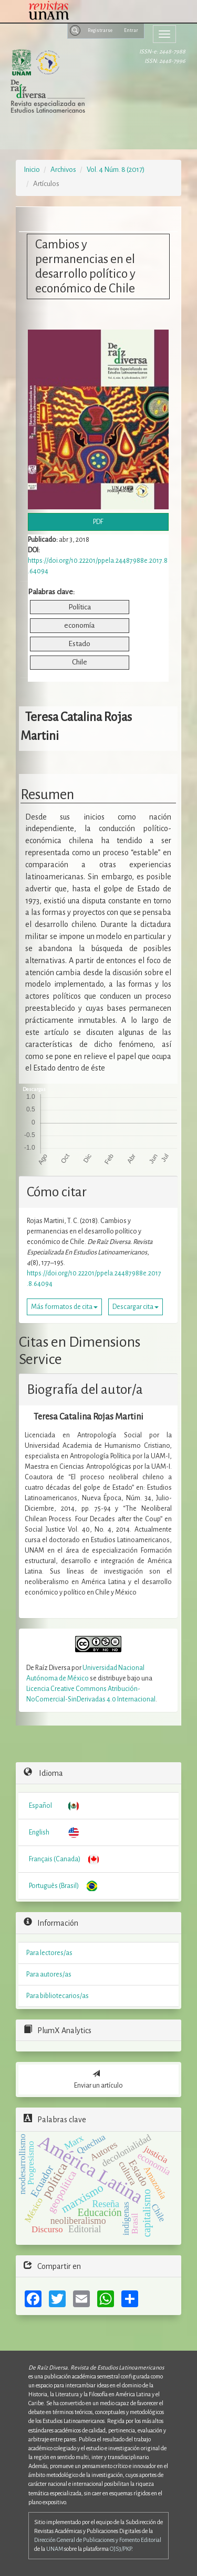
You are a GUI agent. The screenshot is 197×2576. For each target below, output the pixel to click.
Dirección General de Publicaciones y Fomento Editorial (97, 2540)
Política (79, 607)
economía (79, 625)
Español (40, 1805)
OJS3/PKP (120, 2549)
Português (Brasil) (54, 1886)
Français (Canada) (54, 1859)
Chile (79, 662)
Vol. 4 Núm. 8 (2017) (115, 169)
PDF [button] (98, 522)
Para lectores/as (49, 1953)
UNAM (54, 2549)
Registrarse (100, 30)
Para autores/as (48, 1974)
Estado (79, 644)
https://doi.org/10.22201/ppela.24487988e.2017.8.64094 (94, 1278)
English (39, 1832)
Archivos (63, 169)
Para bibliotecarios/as (57, 1996)
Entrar (131, 30)
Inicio (32, 169)
